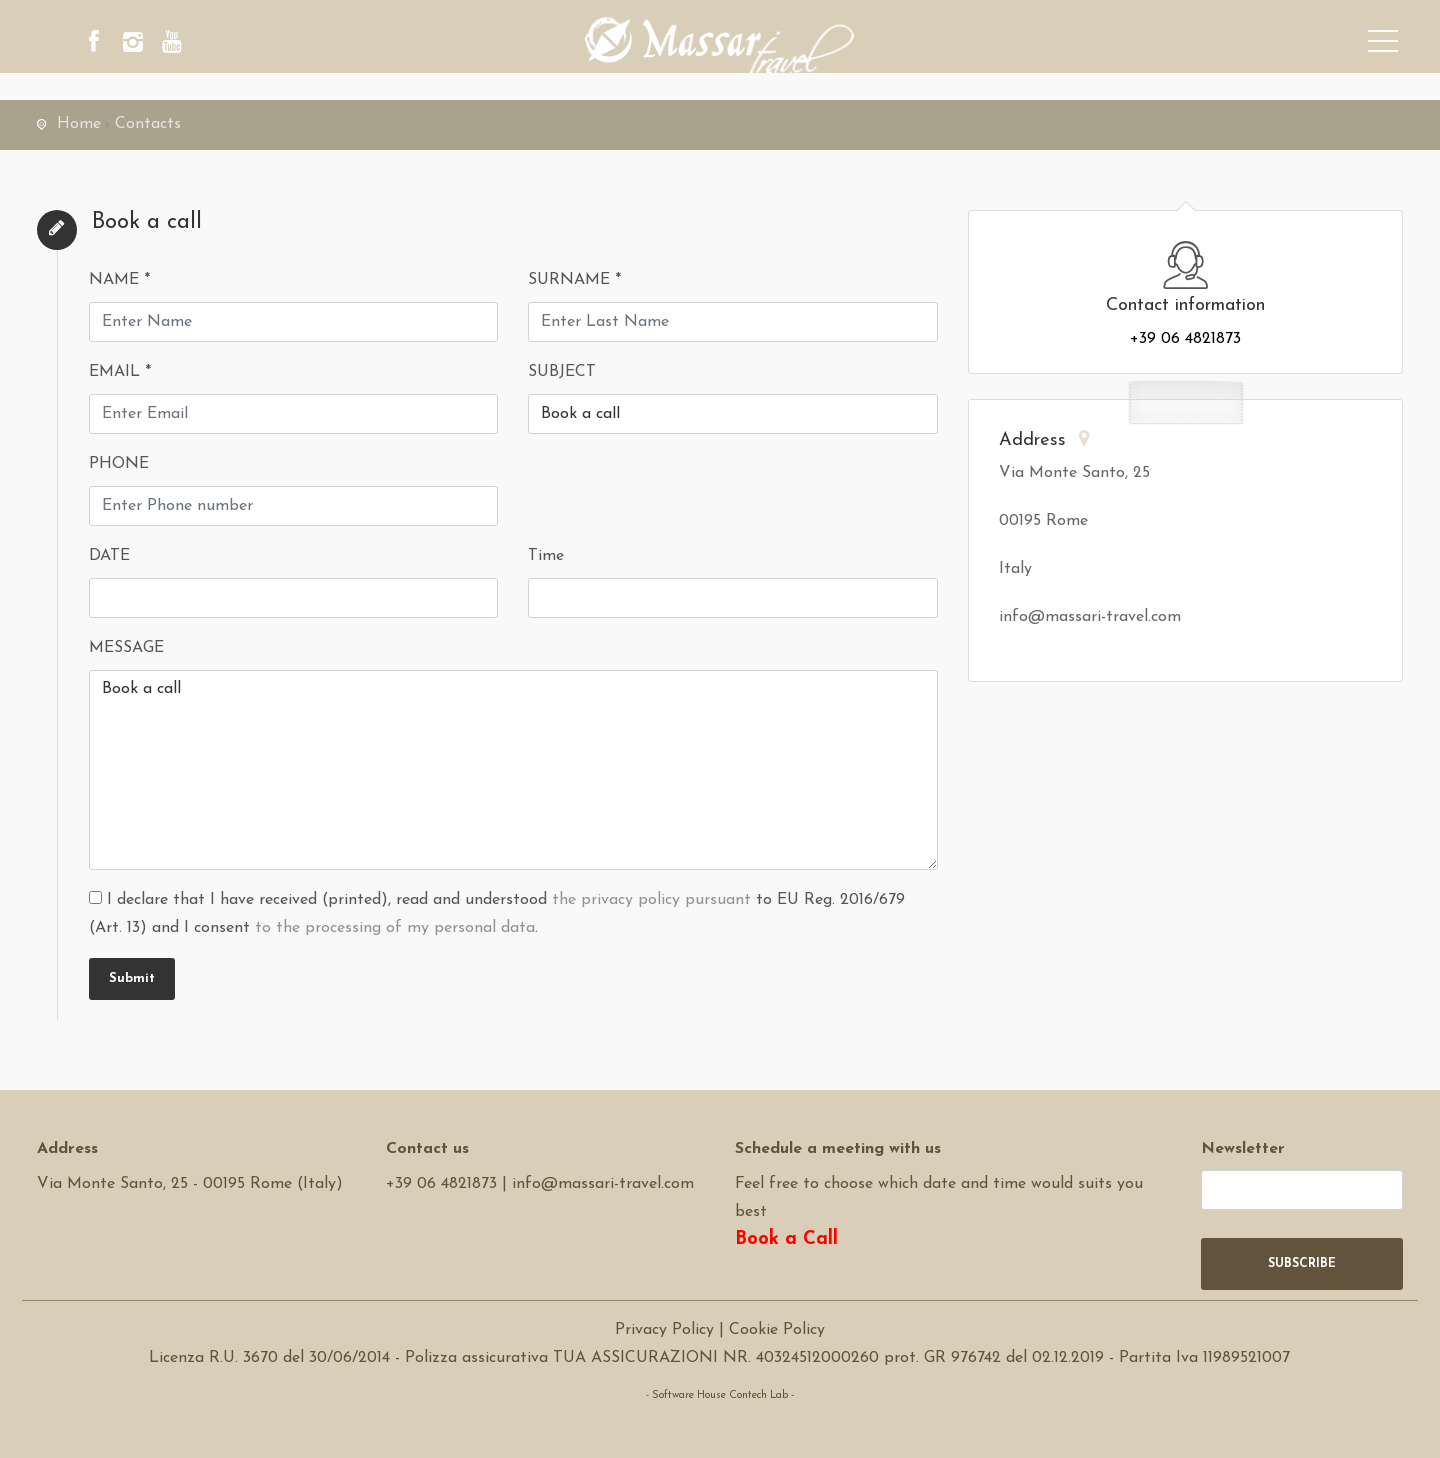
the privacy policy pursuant (651, 900)
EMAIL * (120, 372)
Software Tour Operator (719, 1423)
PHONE (119, 464)
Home (79, 124)
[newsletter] (1302, 1190)
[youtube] (212, 45)
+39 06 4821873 (1185, 339)
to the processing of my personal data (395, 928)
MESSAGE (126, 648)
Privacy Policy (664, 1330)
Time (546, 556)
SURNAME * (574, 280)
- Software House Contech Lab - (720, 1395)
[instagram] (157, 45)
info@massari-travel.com (603, 1184)
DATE (109, 556)
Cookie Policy (777, 1330)
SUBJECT (562, 372)
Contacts (148, 124)
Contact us (427, 1149)
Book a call (513, 770)
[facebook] (102, 45)
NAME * (119, 280)
